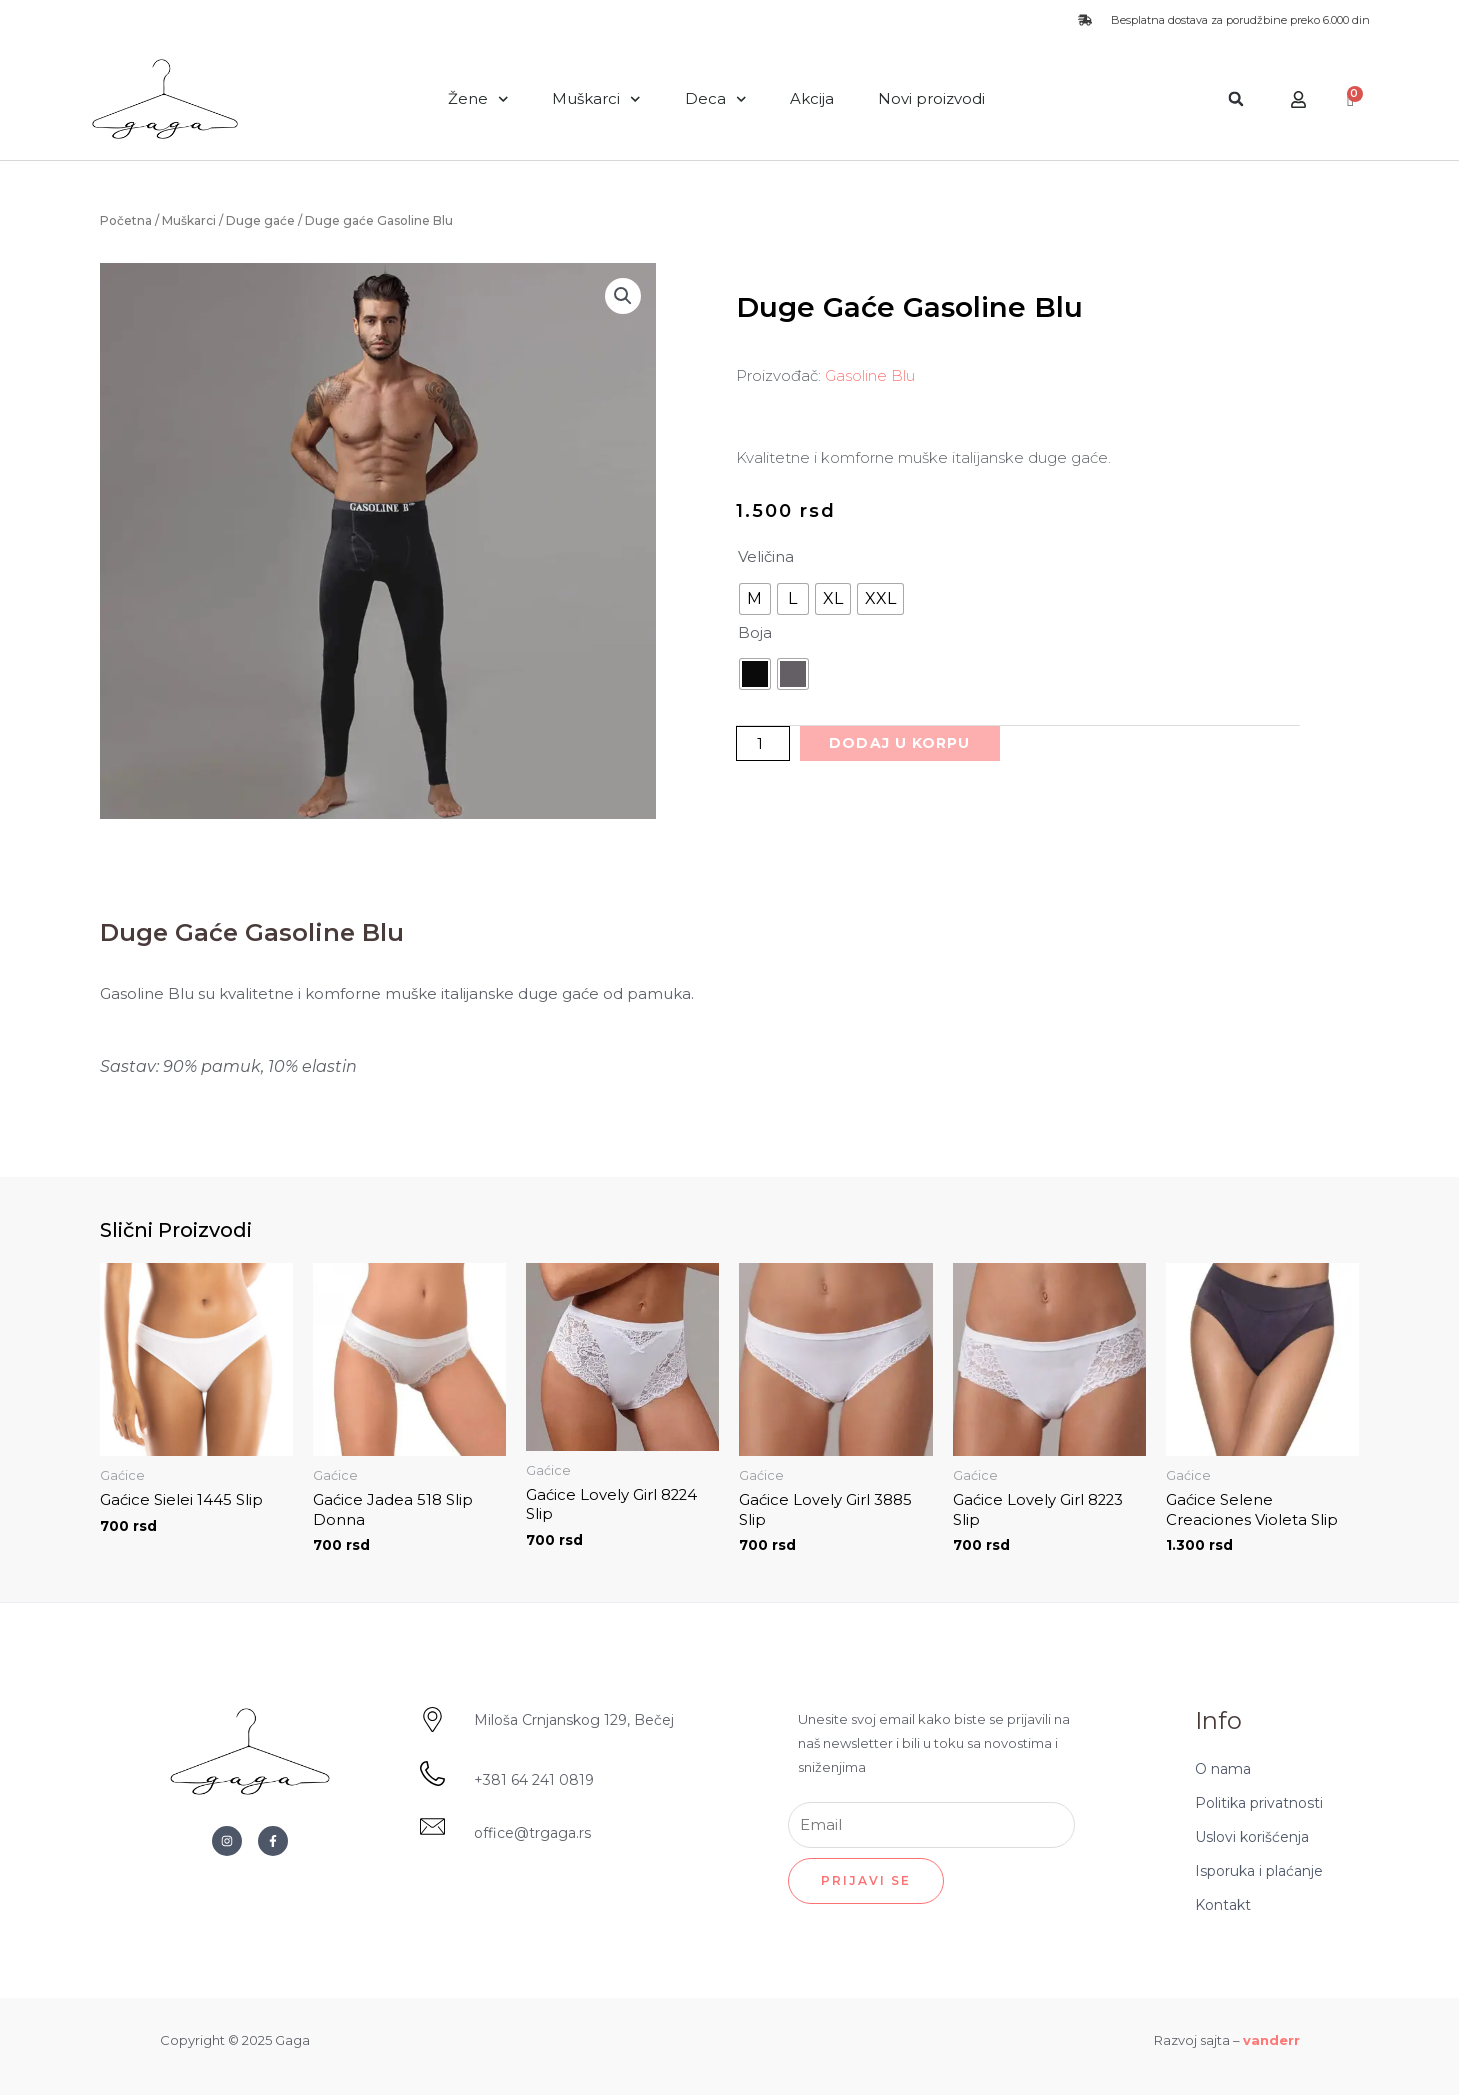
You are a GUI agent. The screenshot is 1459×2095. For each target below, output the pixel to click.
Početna (126, 220)
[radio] (755, 598)
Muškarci (596, 99)
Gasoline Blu (870, 375)
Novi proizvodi (931, 98)
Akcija (812, 98)
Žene (478, 99)
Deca (716, 99)
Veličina (766, 556)
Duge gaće (260, 220)
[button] (1236, 99)
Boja (755, 631)
